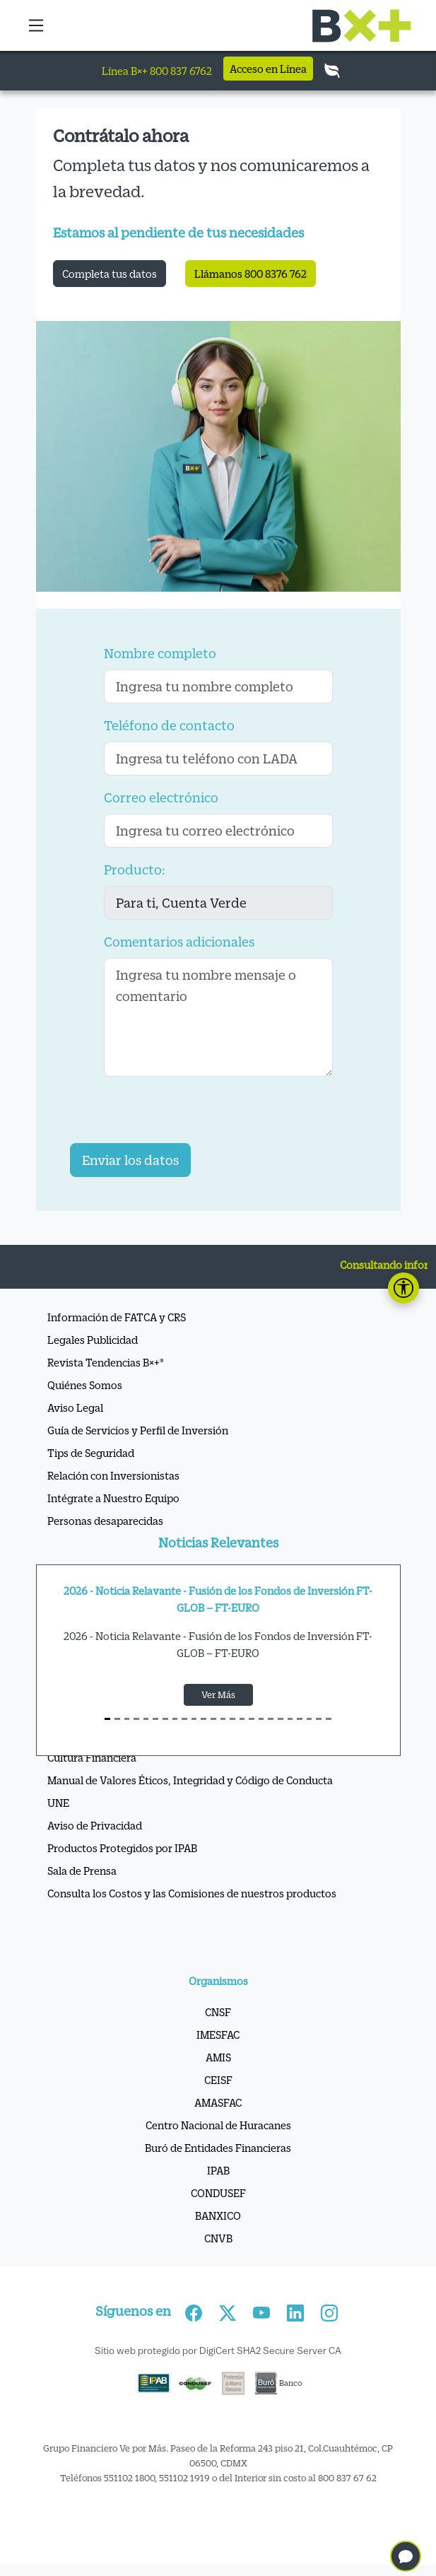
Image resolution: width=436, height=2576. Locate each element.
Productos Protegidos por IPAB (122, 1848)
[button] (37, 25)
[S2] (127, 1719)
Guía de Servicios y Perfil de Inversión (137, 1430)
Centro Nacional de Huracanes (218, 2125)
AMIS (218, 2057)
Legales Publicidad (92, 1339)
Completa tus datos (109, 273)
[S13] (232, 1719)
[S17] (270, 1719)
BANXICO (218, 2215)
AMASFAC (218, 2102)
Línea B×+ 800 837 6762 (157, 70)
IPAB (218, 2170)
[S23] (328, 1719)
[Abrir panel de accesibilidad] (403, 1288)
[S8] (184, 1719)
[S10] (203, 1719)
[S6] (165, 1719)
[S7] (175, 1719)
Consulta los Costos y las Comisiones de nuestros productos (191, 1893)
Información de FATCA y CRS (116, 1317)
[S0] (107, 1719)
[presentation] (177, 1115)
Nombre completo (160, 653)
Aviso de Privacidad (94, 1825)
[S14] (242, 1719)
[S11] (213, 1719)
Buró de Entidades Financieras (218, 2147)
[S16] (261, 1719)
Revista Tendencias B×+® (105, 1362)
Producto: (134, 869)
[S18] (280, 1719)
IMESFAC (218, 2034)
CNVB (218, 2238)
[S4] (146, 1719)
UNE (58, 1802)
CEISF (218, 2079)
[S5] (155, 1719)
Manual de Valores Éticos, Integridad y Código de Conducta (190, 1780)
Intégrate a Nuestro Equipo (113, 1498)
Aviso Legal (75, 1407)
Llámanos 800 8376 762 (250, 273)
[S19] (290, 1719)
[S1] (117, 1719)
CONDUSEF (218, 2193)
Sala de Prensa (82, 1870)
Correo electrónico (161, 797)
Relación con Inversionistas (113, 1475)
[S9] (194, 1719)
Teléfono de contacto (169, 725)
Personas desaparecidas (105, 1520)
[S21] (309, 1719)
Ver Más (218, 1694)
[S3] (136, 1719)
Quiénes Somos (84, 1385)
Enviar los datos (130, 1160)
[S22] (319, 1719)
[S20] (299, 1719)
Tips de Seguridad (90, 1452)
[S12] (223, 1719)
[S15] (251, 1719)
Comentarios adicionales (179, 942)
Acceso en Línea (268, 68)
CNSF (218, 2012)
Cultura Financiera (91, 1757)
